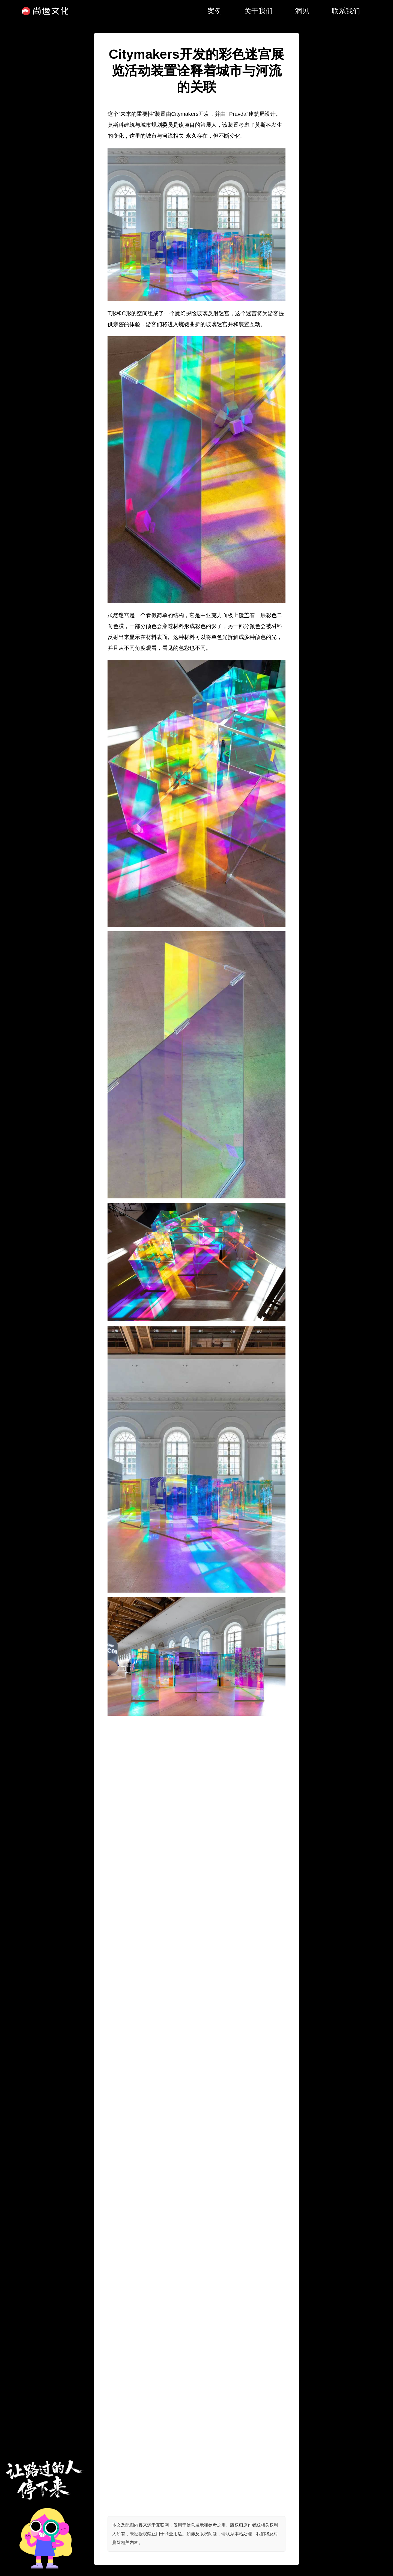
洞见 (302, 11)
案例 (215, 11)
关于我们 (258, 11)
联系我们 (346, 11)
